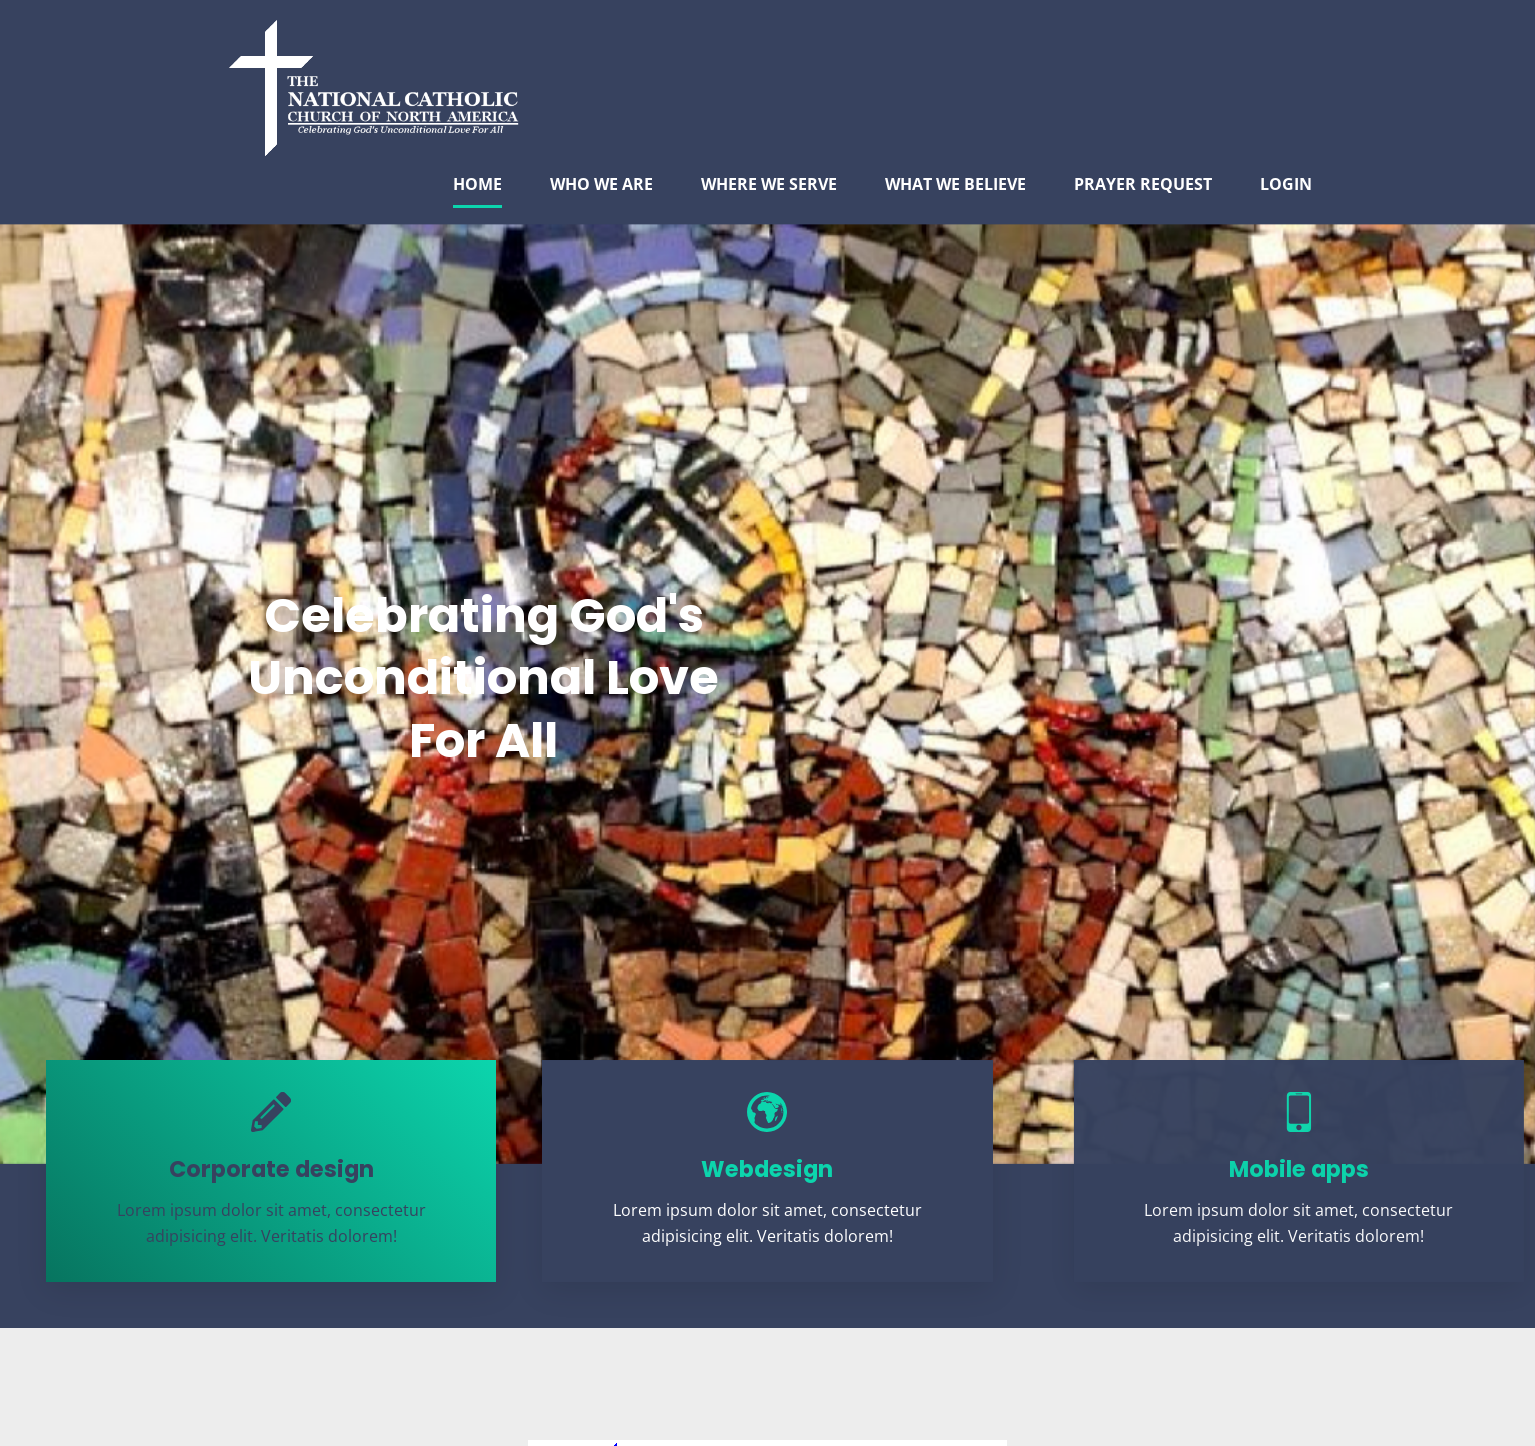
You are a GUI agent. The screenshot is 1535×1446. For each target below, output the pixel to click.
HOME (477, 184)
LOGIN (1286, 184)
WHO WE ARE (601, 184)
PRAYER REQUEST (1143, 184)
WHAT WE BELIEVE (955, 184)
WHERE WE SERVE (769, 184)
